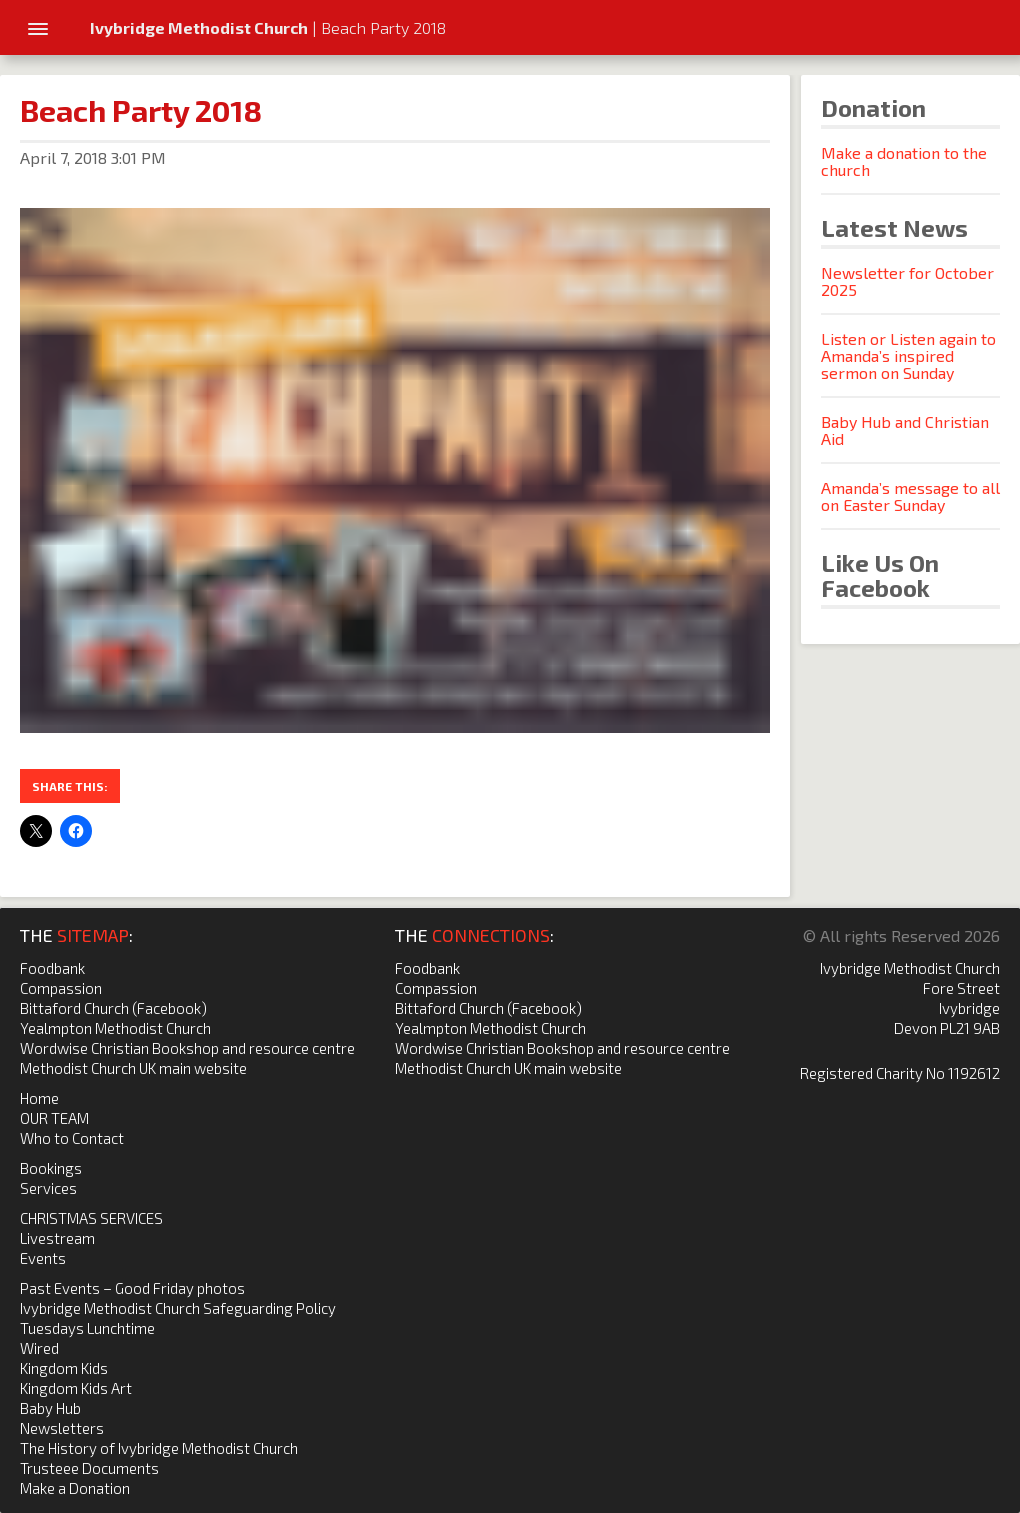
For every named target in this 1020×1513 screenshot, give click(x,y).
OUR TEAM (54, 1118)
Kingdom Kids (64, 1368)
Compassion (61, 988)
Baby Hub (50, 1408)
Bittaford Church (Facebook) (113, 1008)
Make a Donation (75, 1488)
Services (48, 1188)
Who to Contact (72, 1138)
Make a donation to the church (904, 161)
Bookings (51, 1168)
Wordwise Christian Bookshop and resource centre (187, 1048)
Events (43, 1258)
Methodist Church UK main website (133, 1068)
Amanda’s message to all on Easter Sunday (910, 496)
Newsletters (62, 1428)
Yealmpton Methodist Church (115, 1028)
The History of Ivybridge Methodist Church (159, 1448)
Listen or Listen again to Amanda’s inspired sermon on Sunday (908, 355)
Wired (39, 1348)
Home (39, 1098)
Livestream (57, 1238)
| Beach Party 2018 (268, 27)
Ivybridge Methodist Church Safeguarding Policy (178, 1308)
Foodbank (52, 968)
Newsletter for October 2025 (907, 281)
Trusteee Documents (89, 1468)
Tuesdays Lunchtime (87, 1328)
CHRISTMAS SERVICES (91, 1218)
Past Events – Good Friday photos (132, 1288)
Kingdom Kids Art (76, 1388)
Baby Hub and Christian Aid (905, 430)
